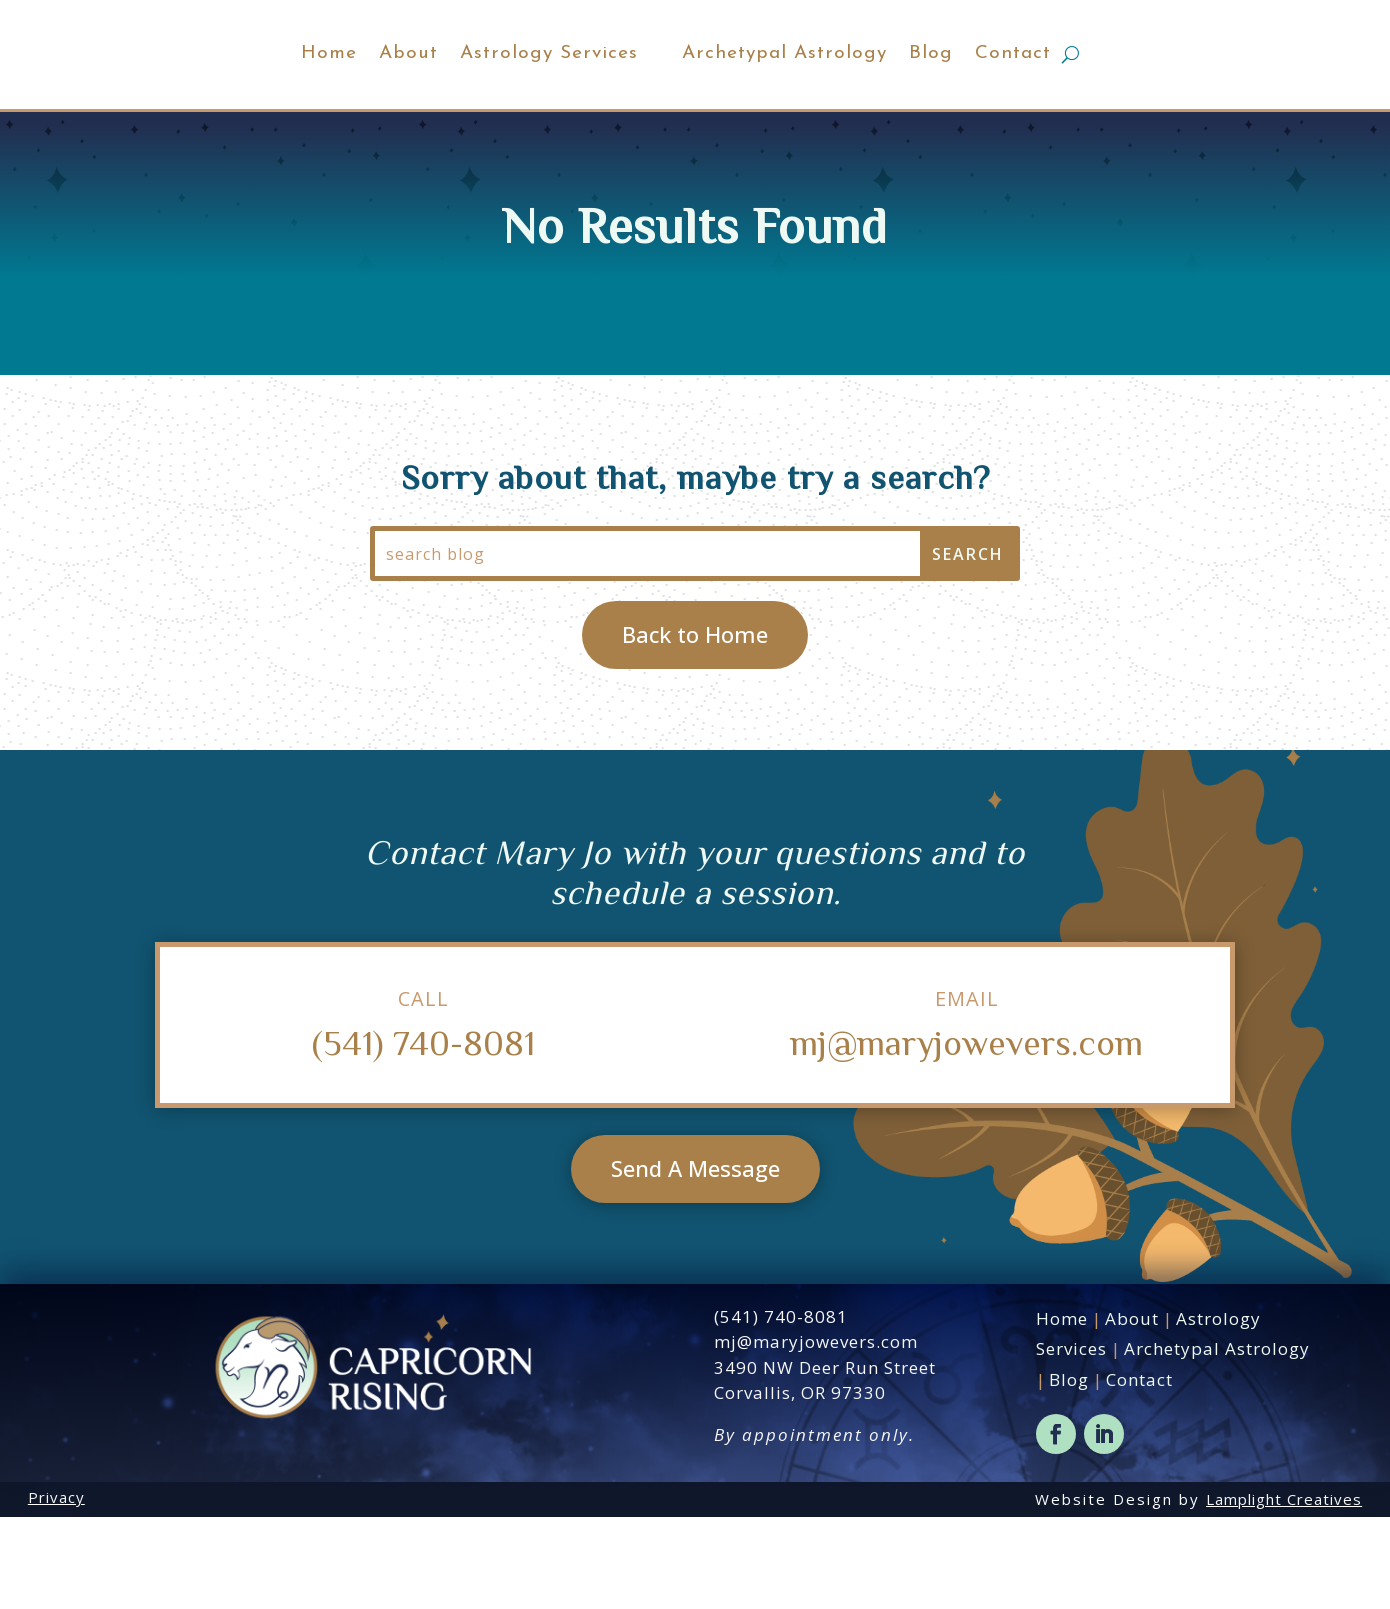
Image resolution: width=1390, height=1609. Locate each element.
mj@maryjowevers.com (966, 1133)
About (318, 99)
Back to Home (695, 726)
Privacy (56, 1589)
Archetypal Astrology (874, 99)
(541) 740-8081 (423, 1133)
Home (239, 99)
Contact (1103, 99)
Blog (1021, 99)
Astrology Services (459, 99)
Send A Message (695, 1260)
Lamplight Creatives (1284, 1591)
